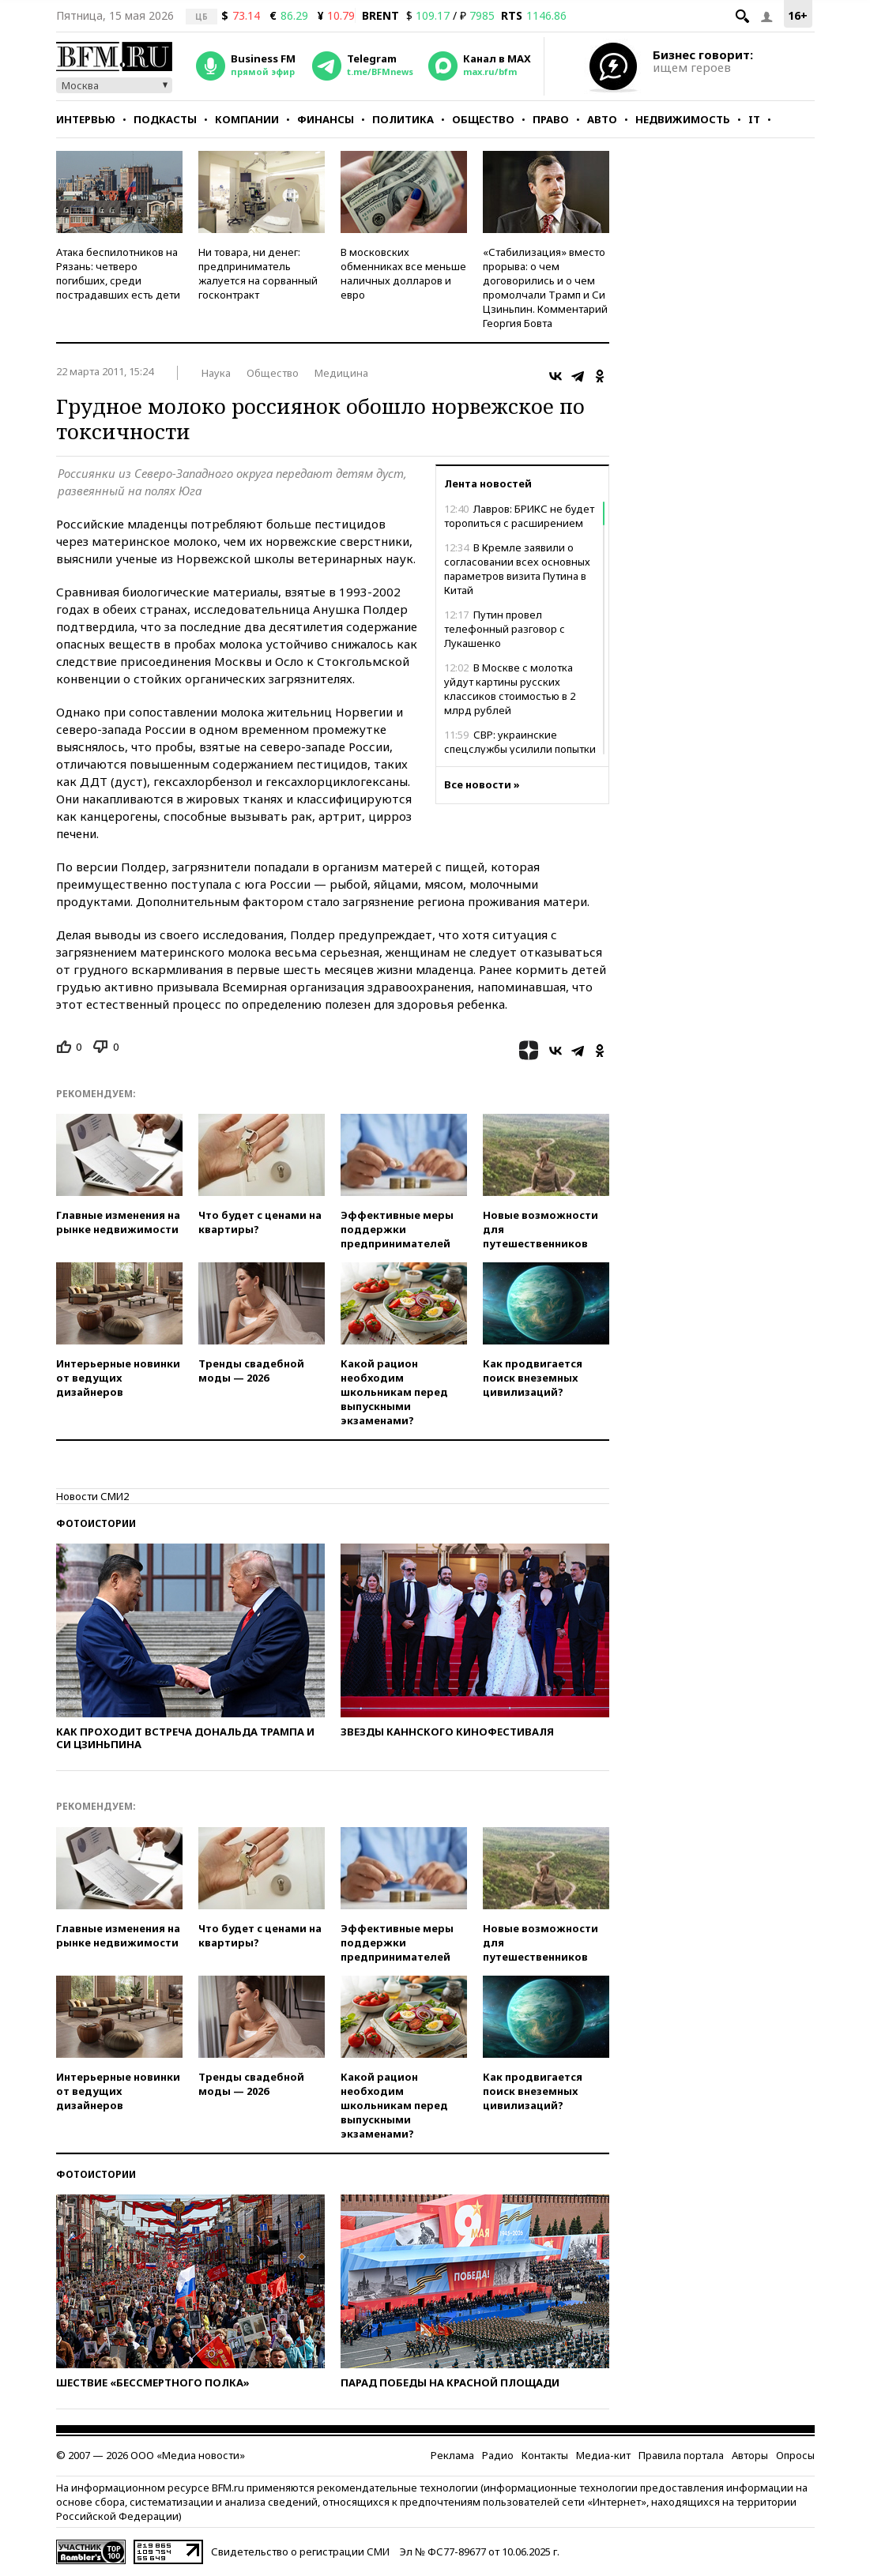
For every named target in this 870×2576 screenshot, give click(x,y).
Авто (602, 119)
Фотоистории (96, 1523)
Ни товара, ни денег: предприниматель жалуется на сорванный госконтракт (258, 273)
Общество (483, 119)
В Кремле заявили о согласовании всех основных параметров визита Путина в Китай (517, 568)
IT (754, 119)
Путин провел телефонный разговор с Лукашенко (504, 628)
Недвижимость (682, 119)
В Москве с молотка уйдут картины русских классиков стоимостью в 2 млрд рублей (509, 688)
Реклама (452, 2455)
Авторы (750, 2455)
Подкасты (165, 119)
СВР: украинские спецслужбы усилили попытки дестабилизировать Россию (520, 749)
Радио (498, 2455)
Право (551, 119)
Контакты (545, 2455)
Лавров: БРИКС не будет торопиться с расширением (519, 516)
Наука (216, 373)
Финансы (325, 119)
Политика (403, 119)
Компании (247, 119)
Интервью (85, 119)
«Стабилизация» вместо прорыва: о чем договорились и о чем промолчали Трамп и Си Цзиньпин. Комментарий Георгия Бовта (545, 287)
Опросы (795, 2455)
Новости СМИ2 (92, 1496)
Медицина (341, 373)
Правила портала (681, 2455)
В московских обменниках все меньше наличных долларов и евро (403, 273)
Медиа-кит (603, 2455)
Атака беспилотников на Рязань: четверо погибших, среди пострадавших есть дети (118, 273)
